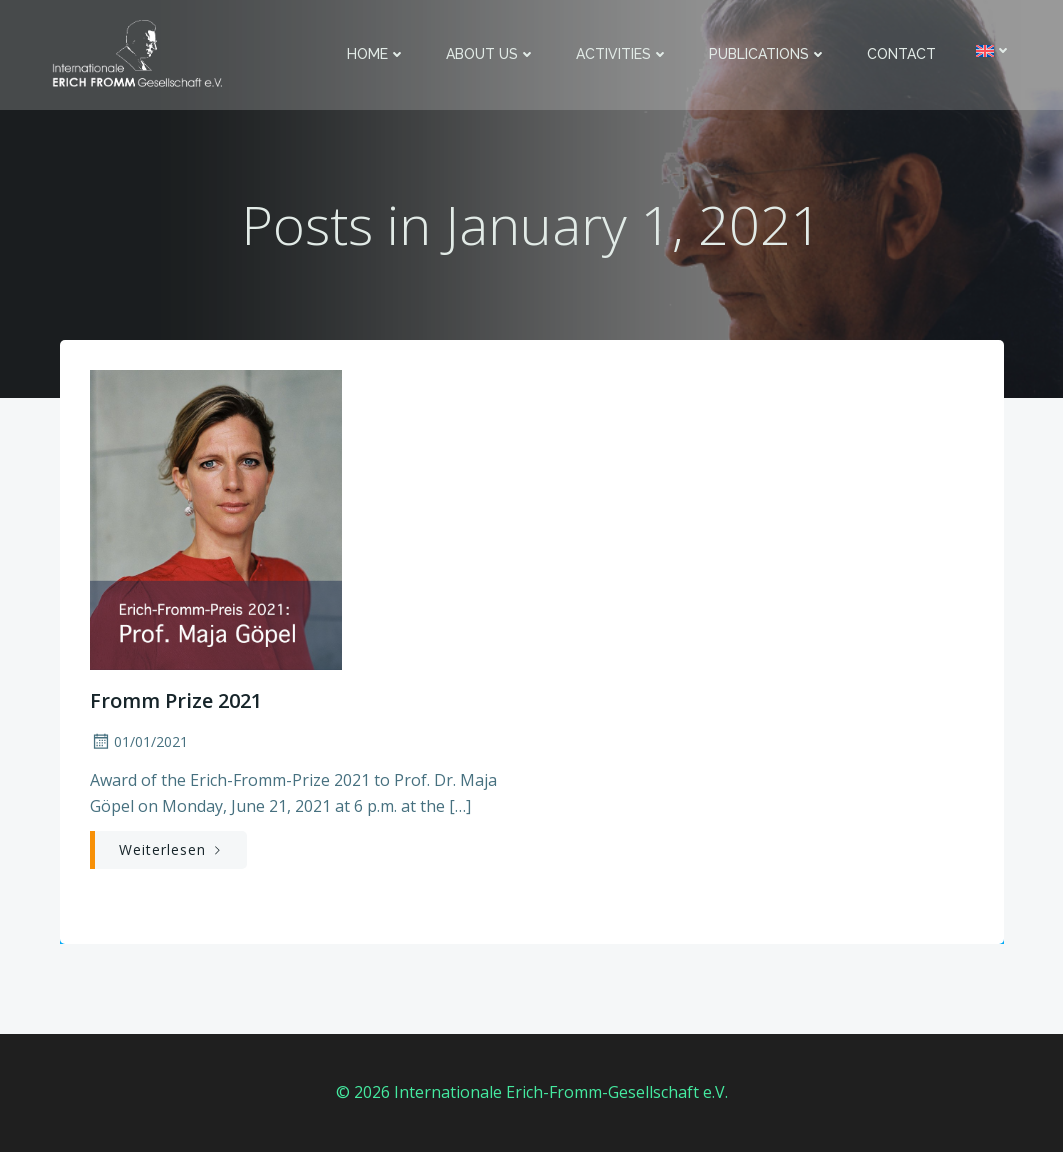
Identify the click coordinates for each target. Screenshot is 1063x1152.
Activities (622, 54)
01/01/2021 (139, 741)
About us (491, 54)
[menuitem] (994, 50)
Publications (768, 54)
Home (376, 54)
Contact (901, 54)
